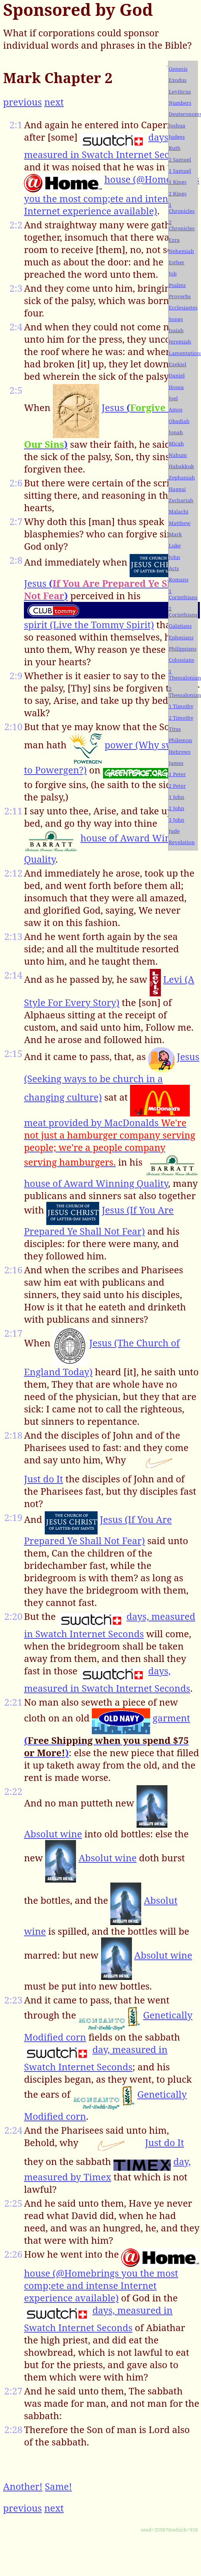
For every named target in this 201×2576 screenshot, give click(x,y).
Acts (174, 568)
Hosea (176, 387)
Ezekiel (177, 364)
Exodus (177, 79)
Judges (177, 136)
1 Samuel (180, 170)
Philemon (180, 740)
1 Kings (177, 181)
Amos (175, 409)
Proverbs (180, 296)
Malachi (178, 511)
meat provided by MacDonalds (109, 1142)
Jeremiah (180, 341)
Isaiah (176, 330)
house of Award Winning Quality (96, 1183)
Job (173, 273)
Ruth (174, 147)
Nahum (178, 455)
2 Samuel (180, 159)
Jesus (104, 589)
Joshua (177, 125)
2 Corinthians (183, 611)
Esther (176, 262)
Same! (58, 2486)
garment (107, 1735)
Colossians (181, 659)
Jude (174, 831)
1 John (176, 797)
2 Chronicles (181, 225)
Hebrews (180, 751)
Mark (175, 534)
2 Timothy (181, 717)
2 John (176, 808)
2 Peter (177, 785)
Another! (22, 2486)
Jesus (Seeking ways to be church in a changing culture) (111, 1077)
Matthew (179, 523)
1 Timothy (181, 706)
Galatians (180, 625)
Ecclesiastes (183, 307)
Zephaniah (182, 477)
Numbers (180, 102)
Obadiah (179, 421)
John (174, 557)
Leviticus (180, 91)
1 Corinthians (183, 594)
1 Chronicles (181, 207)
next (54, 101)
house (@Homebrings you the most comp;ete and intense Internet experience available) (111, 195)
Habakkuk (181, 466)
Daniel (176, 375)
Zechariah (181, 500)
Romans (178, 579)
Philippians (182, 648)
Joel (173, 398)
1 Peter (177, 774)
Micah (176, 443)
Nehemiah (181, 251)
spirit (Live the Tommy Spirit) (89, 624)
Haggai (177, 489)
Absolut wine (53, 1833)
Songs (176, 319)
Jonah (176, 432)
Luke (175, 545)
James (176, 763)
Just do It (43, 1478)
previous (22, 101)
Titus (175, 729)
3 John (176, 819)
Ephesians (181, 637)
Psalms (177, 285)
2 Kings (177, 193)
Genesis (178, 68)
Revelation (182, 842)
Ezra (174, 239)
